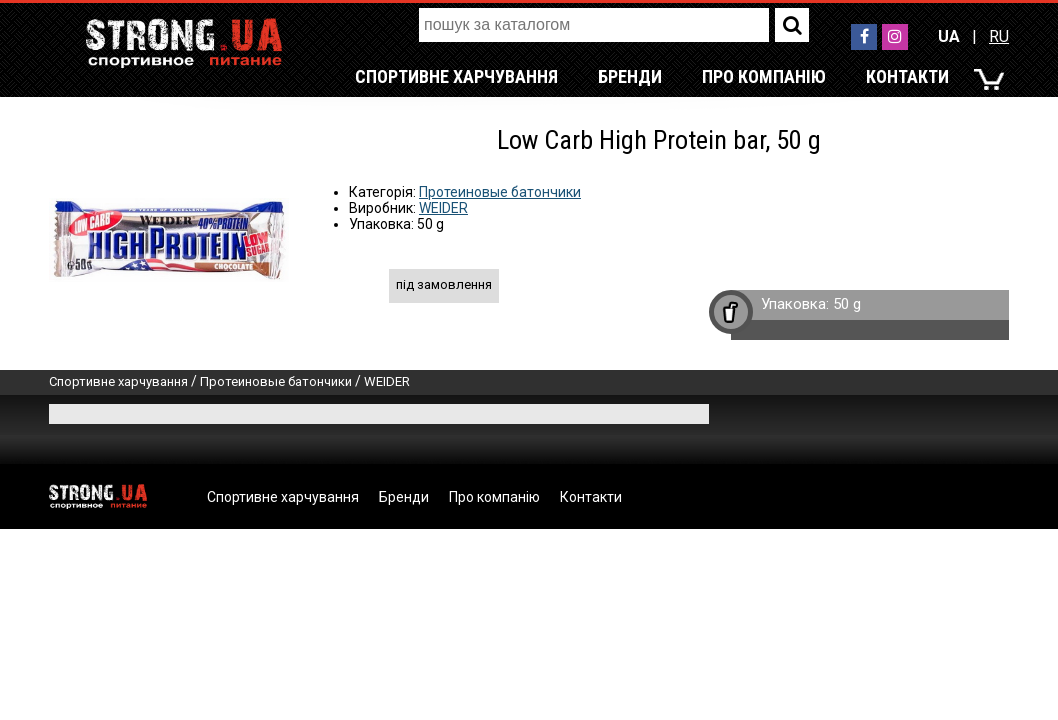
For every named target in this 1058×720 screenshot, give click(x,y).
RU (999, 36)
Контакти (907, 76)
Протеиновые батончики (500, 192)
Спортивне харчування (456, 76)
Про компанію (764, 76)
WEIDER (443, 208)
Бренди (630, 76)
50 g (847, 304)
